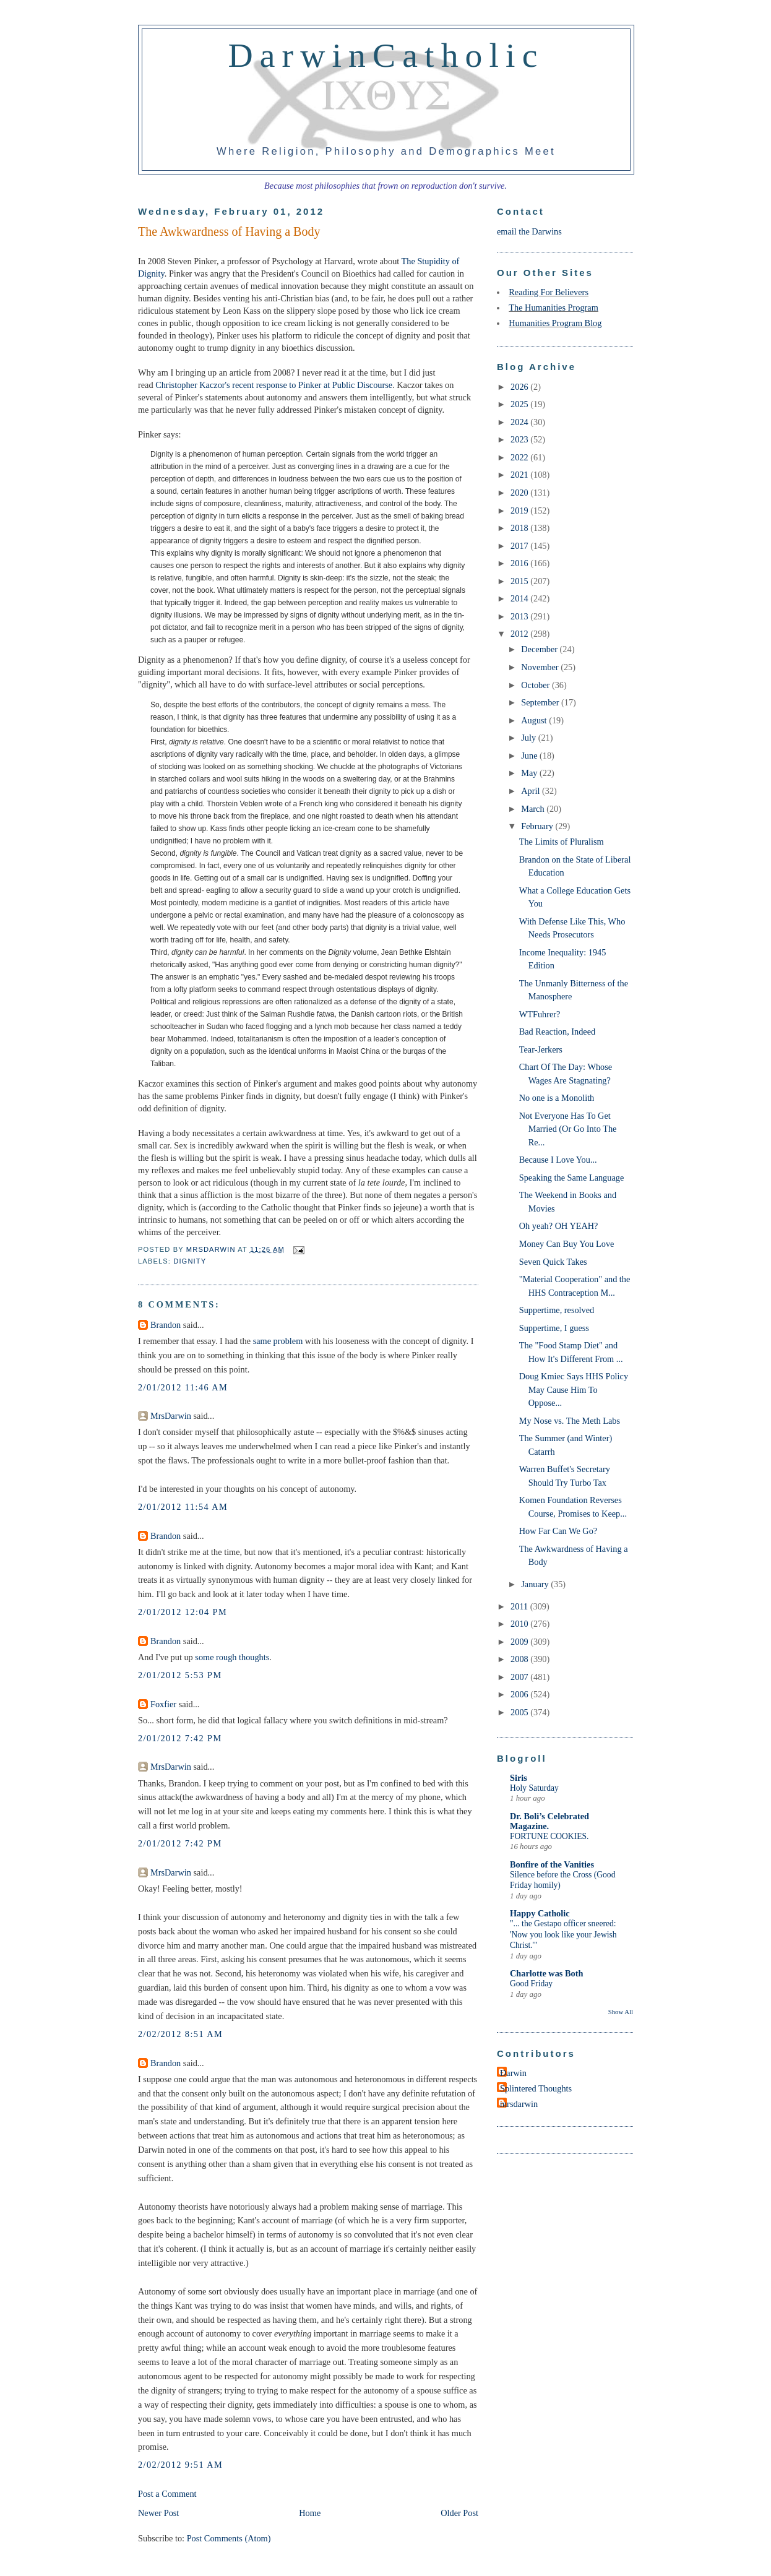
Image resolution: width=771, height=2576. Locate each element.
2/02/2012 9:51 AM (180, 2465)
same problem (278, 1341)
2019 (520, 510)
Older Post (459, 2513)
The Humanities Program (553, 307)
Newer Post (158, 2513)
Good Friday (531, 1983)
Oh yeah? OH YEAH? (558, 1226)
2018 (520, 528)
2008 (520, 1659)
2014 (520, 598)
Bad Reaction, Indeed (557, 1031)
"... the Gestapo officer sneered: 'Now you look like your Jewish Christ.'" (563, 1934)
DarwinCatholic (386, 55)
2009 (520, 1642)
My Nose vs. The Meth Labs (569, 1421)
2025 (520, 404)
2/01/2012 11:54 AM (183, 1507)
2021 (520, 475)
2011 (520, 1606)
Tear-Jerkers (540, 1049)
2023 (520, 439)
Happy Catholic (540, 1913)
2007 (520, 1677)
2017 (520, 546)
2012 (520, 634)
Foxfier (163, 1704)
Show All (620, 2011)
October (536, 685)
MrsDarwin (170, 1416)
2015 (520, 581)
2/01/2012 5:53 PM (180, 1675)
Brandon (165, 1325)
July (529, 738)
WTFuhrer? (540, 1014)
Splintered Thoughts (536, 2088)
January (536, 1584)
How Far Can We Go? (558, 1531)
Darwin (513, 2073)
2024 (520, 422)
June (530, 755)
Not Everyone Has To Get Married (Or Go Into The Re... (568, 1129)
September (541, 702)
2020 (520, 493)
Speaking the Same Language (571, 1177)
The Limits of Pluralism (561, 841)
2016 (520, 563)
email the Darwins (529, 231)
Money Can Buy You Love (566, 1244)
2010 (520, 1624)
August (535, 720)
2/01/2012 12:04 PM (182, 1612)
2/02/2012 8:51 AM (180, 2034)
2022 (520, 457)
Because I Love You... (558, 1160)
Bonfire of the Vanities (552, 1864)
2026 (520, 387)
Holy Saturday (534, 1788)
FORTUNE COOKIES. (549, 1836)
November (541, 667)
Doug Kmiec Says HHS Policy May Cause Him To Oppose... (573, 1389)
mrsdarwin (519, 2104)
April (531, 791)
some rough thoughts (232, 1657)
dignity (189, 1261)
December (540, 649)
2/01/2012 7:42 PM (180, 1738)
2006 (520, 1694)
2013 (520, 616)
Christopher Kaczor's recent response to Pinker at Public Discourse (273, 385)
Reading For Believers (548, 292)
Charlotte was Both (546, 1973)
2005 (520, 1712)
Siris (518, 1778)
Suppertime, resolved (557, 1310)
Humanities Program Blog (555, 323)
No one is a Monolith (557, 1098)
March (533, 809)
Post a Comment (167, 2494)
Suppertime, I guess (554, 1328)
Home (310, 2513)
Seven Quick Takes (553, 1262)
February (538, 826)
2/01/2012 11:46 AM (183, 1387)
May (530, 773)
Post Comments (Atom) (229, 2538)
